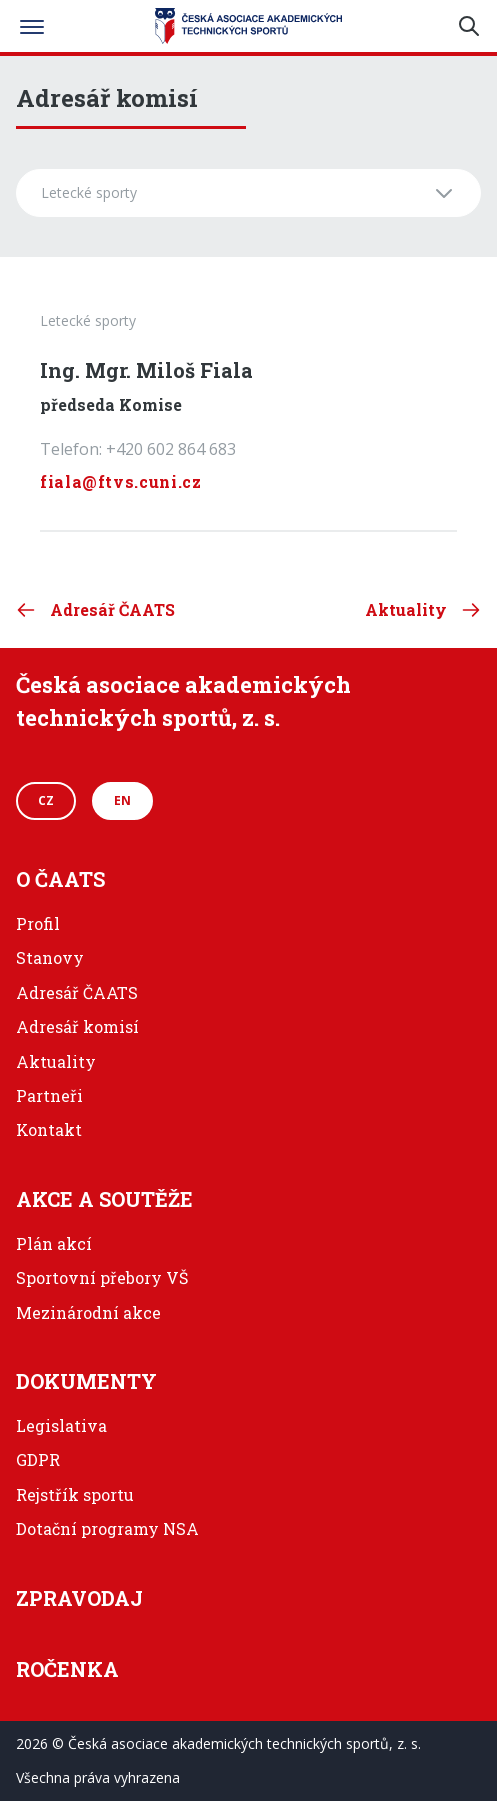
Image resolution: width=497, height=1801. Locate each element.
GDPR (38, 1459)
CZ (46, 800)
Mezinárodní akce (88, 1312)
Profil (38, 923)
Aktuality (56, 1061)
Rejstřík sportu (75, 1494)
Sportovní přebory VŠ (102, 1277)
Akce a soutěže (104, 1199)
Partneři (49, 1095)
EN (122, 800)
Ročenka (67, 1669)
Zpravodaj (79, 1598)
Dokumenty (86, 1381)
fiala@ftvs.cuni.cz (121, 481)
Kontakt (49, 1129)
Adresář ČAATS (77, 992)
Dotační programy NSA (107, 1528)
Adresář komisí (77, 1026)
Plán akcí (54, 1243)
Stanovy (50, 957)
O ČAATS (60, 879)
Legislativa (61, 1425)
